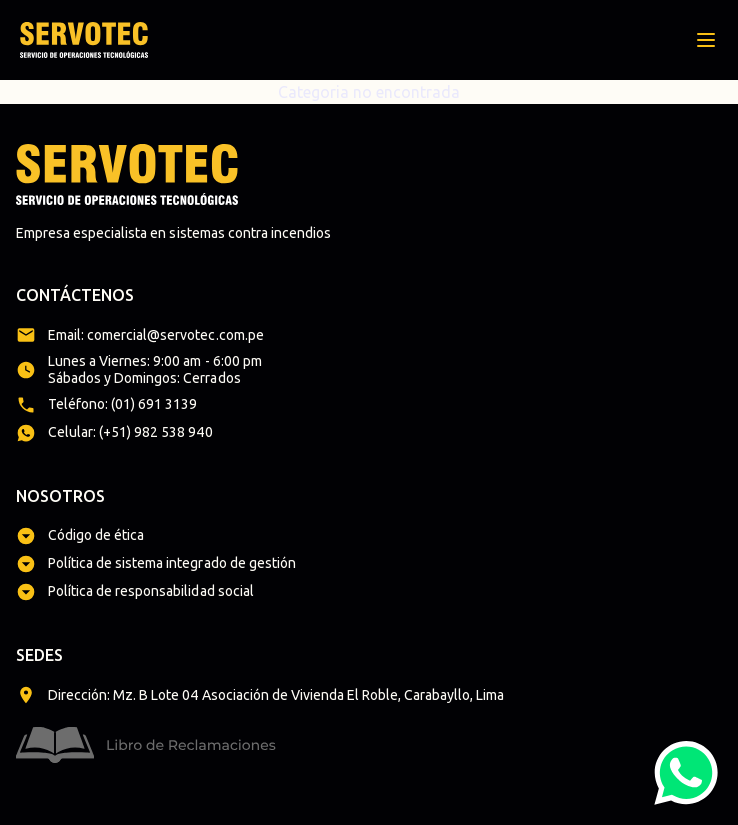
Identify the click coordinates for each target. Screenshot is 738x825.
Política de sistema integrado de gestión (172, 563)
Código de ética (96, 535)
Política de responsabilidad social (151, 591)
